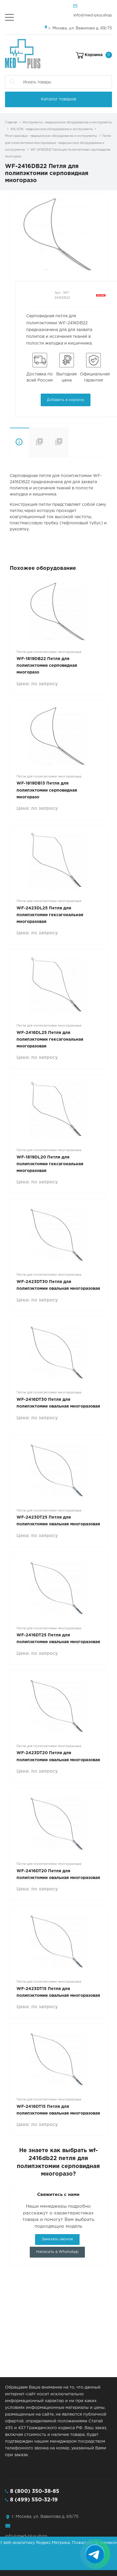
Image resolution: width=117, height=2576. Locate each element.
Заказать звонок (57, 2239)
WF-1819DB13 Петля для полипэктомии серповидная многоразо (47, 790)
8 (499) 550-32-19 (34, 2500)
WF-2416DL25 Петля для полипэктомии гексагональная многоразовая (50, 1039)
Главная (11, 122)
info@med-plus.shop (92, 15)
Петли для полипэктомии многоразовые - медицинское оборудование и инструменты (58, 143)
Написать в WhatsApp (57, 2251)
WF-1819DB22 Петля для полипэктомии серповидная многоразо (47, 665)
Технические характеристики (39, 442)
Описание (19, 442)
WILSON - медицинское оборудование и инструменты (51, 129)
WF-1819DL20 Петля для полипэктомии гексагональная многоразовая (50, 1164)
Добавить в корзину (65, 400)
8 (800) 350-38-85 (34, 2491)
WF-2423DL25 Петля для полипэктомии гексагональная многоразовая (50, 914)
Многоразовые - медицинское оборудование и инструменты (51, 136)
